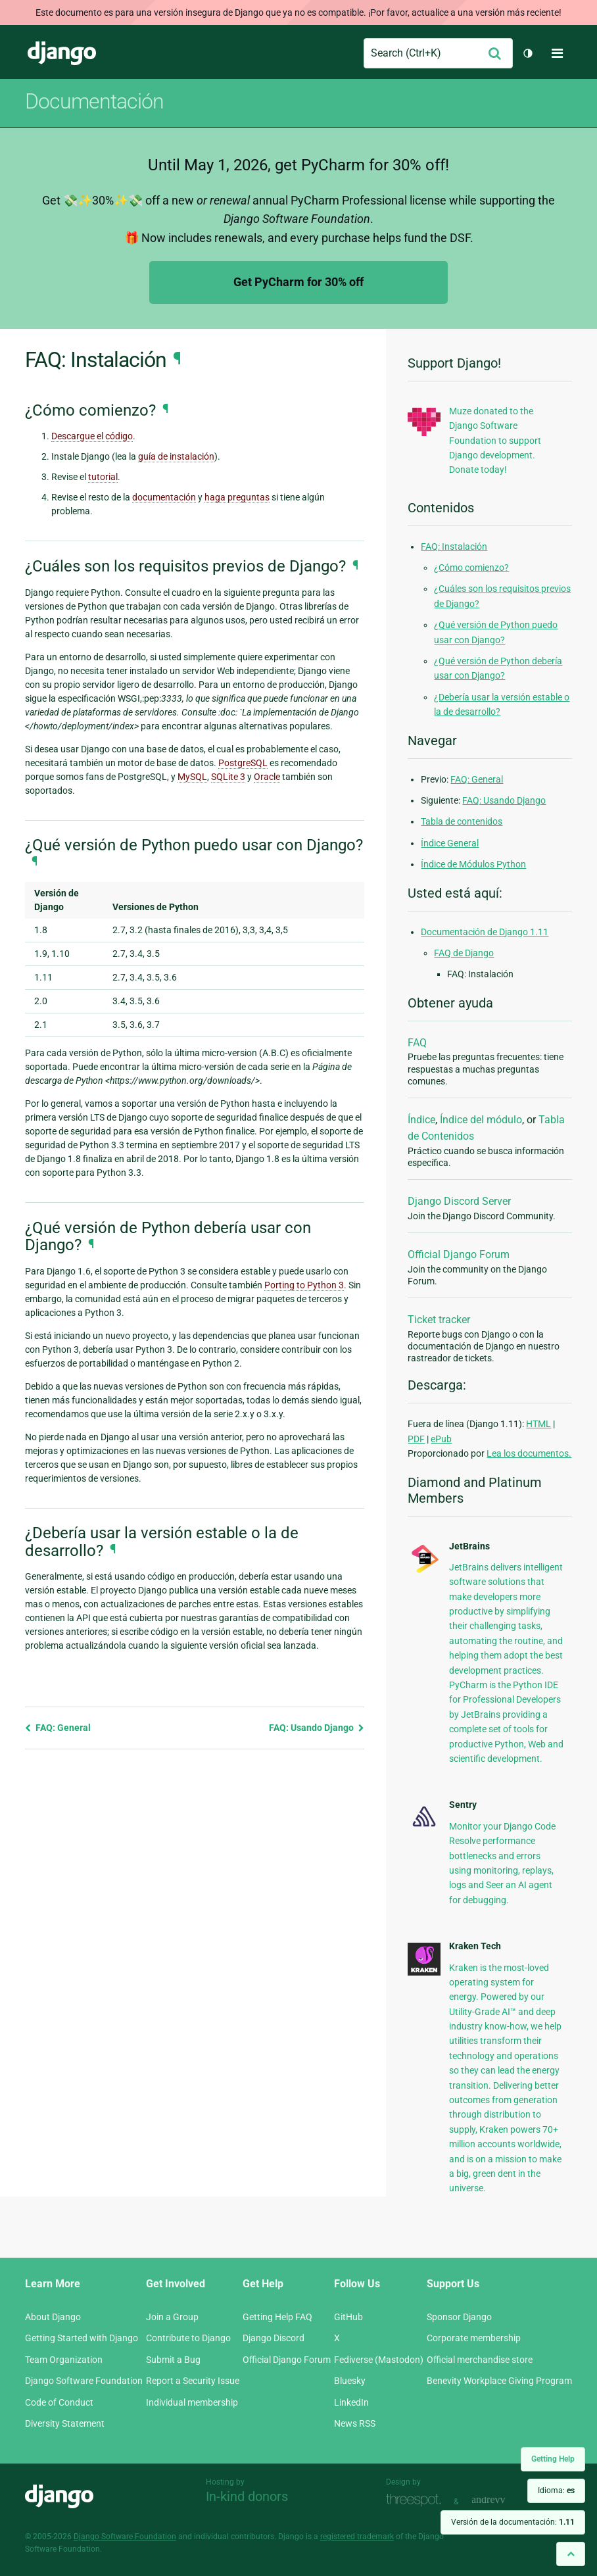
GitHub (348, 2317)
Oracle (267, 776)
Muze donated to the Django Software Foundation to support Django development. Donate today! (495, 440)
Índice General (450, 843)
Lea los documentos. (529, 1453)
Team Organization (64, 2359)
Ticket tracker (439, 1319)
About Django (53, 2317)
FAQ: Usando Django (316, 1727)
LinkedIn (351, 2402)
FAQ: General (58, 1727)
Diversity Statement (65, 2423)
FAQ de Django (464, 953)
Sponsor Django (459, 2317)
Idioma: (556, 2490)
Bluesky (350, 2380)
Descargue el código (92, 436)
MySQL (192, 776)
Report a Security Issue (192, 2380)
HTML (538, 1424)
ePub (441, 1439)
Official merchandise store (480, 2359)
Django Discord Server (459, 1201)
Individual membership (192, 2402)
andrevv (503, 2500)
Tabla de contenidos (461, 821)
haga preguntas (237, 497)
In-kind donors (247, 2496)
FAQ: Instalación (454, 546)
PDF (416, 1439)
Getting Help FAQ (277, 2317)
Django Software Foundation (84, 2380)
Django (62, 53)
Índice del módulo (481, 1119)
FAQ (417, 1042)
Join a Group (172, 2317)
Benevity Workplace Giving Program (499, 2380)
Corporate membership (474, 2338)
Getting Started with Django (81, 2338)
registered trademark (357, 2536)
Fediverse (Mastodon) (378, 2359)
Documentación (94, 101)
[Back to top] (571, 2553)
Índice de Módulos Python (473, 864)
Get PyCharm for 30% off (298, 282)
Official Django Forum (459, 1254)
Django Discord (273, 2338)
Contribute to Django (188, 2338)
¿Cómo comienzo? (471, 567)
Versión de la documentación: (513, 2522)
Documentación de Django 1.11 (484, 932)
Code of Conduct (59, 2402)
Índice (421, 1119)
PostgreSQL (243, 763)
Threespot (417, 2500)
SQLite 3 (228, 776)
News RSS (354, 2423)
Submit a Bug (173, 2359)
